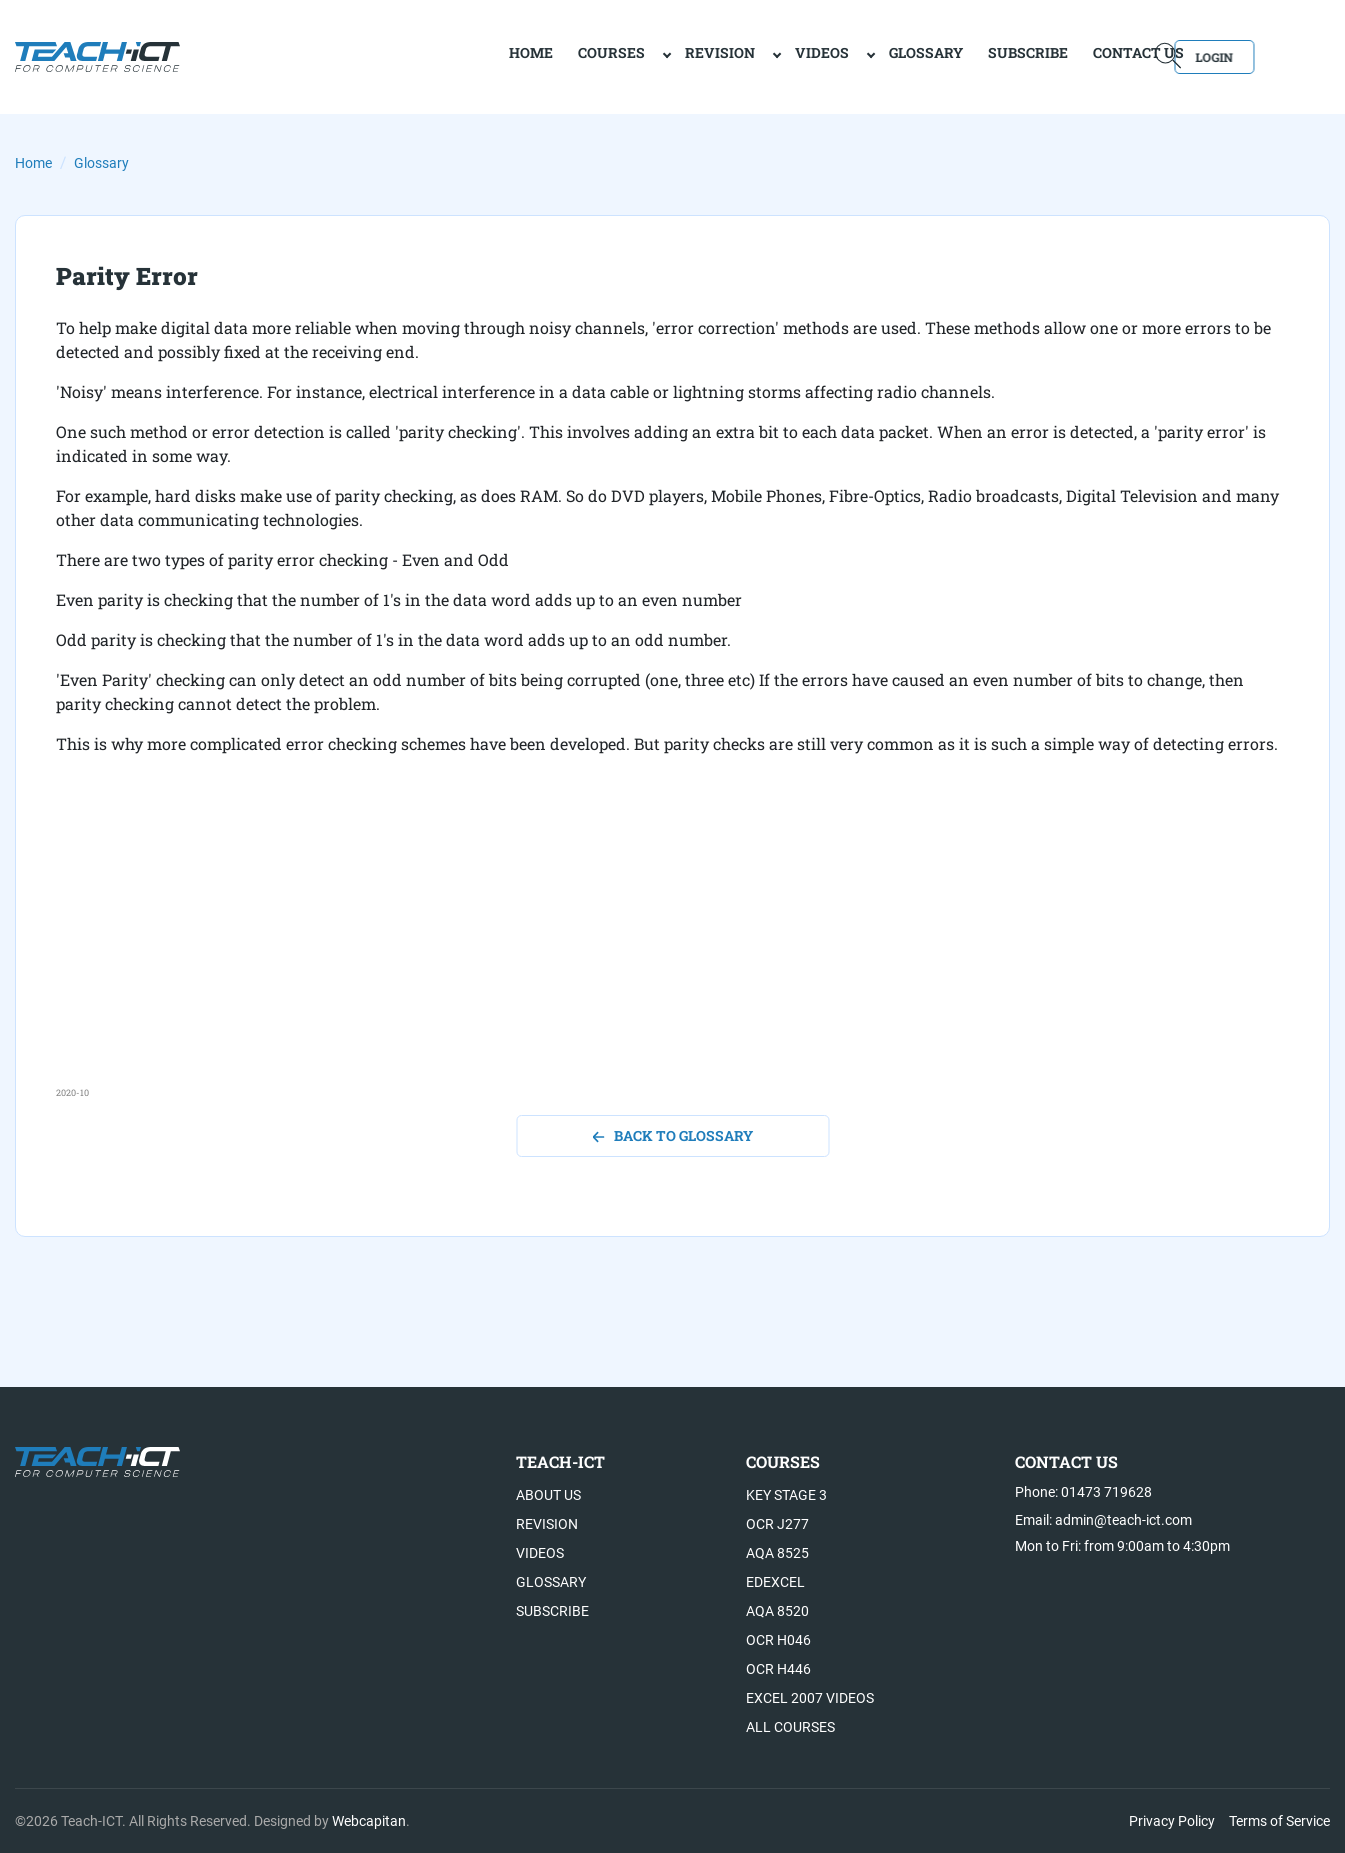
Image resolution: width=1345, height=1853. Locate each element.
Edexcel (775, 1582)
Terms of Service (1279, 1821)
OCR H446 (778, 1669)
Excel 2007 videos (810, 1698)
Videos (753, 55)
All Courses (790, 1727)
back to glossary (672, 1135)
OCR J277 (777, 1524)
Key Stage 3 (786, 1495)
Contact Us (1069, 55)
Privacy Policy (1172, 1821)
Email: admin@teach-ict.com (1103, 1520)
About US (548, 1495)
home (462, 55)
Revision (651, 55)
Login (1272, 55)
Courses (542, 55)
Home (33, 163)
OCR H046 (778, 1640)
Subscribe (959, 55)
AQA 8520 (777, 1611)
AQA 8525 (777, 1553)
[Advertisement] (656, 946)
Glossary (857, 55)
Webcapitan (369, 1821)
